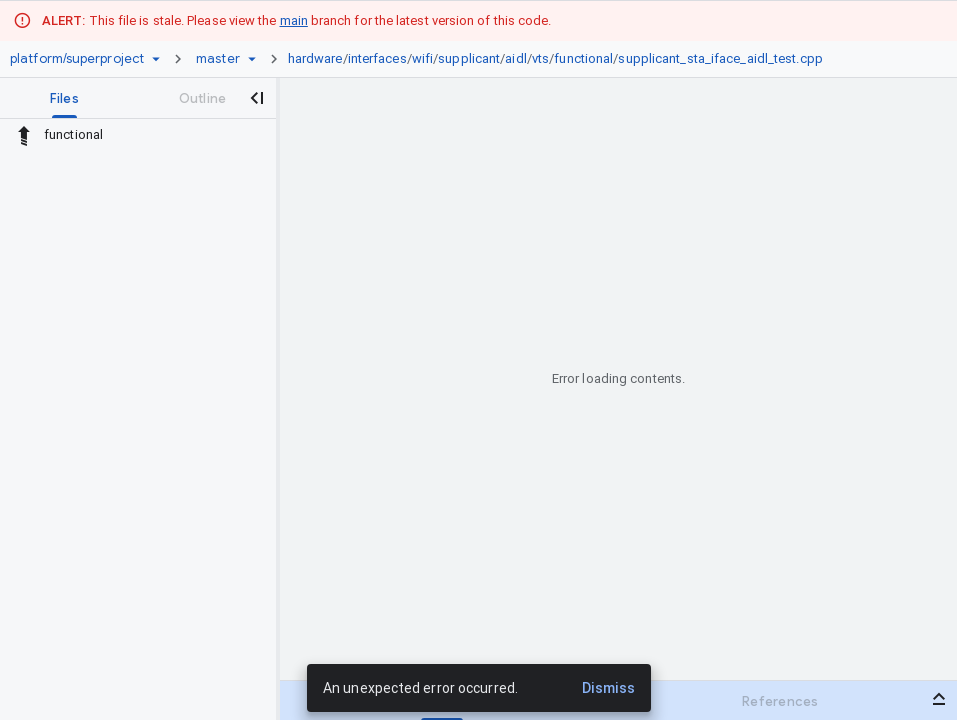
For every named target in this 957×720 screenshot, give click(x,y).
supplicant (469, 58)
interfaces (377, 58)
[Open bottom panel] (939, 699)
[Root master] (218, 59)
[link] (560, 59)
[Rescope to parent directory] (24, 135)
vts (540, 58)
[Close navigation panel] (256, 98)
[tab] (64, 98)
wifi (422, 58)
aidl (515, 58)
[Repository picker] (156, 59)
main (294, 20)
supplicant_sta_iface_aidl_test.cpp (720, 58)
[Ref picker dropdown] (252, 59)
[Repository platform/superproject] (77, 59)
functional (583, 58)
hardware (315, 58)
